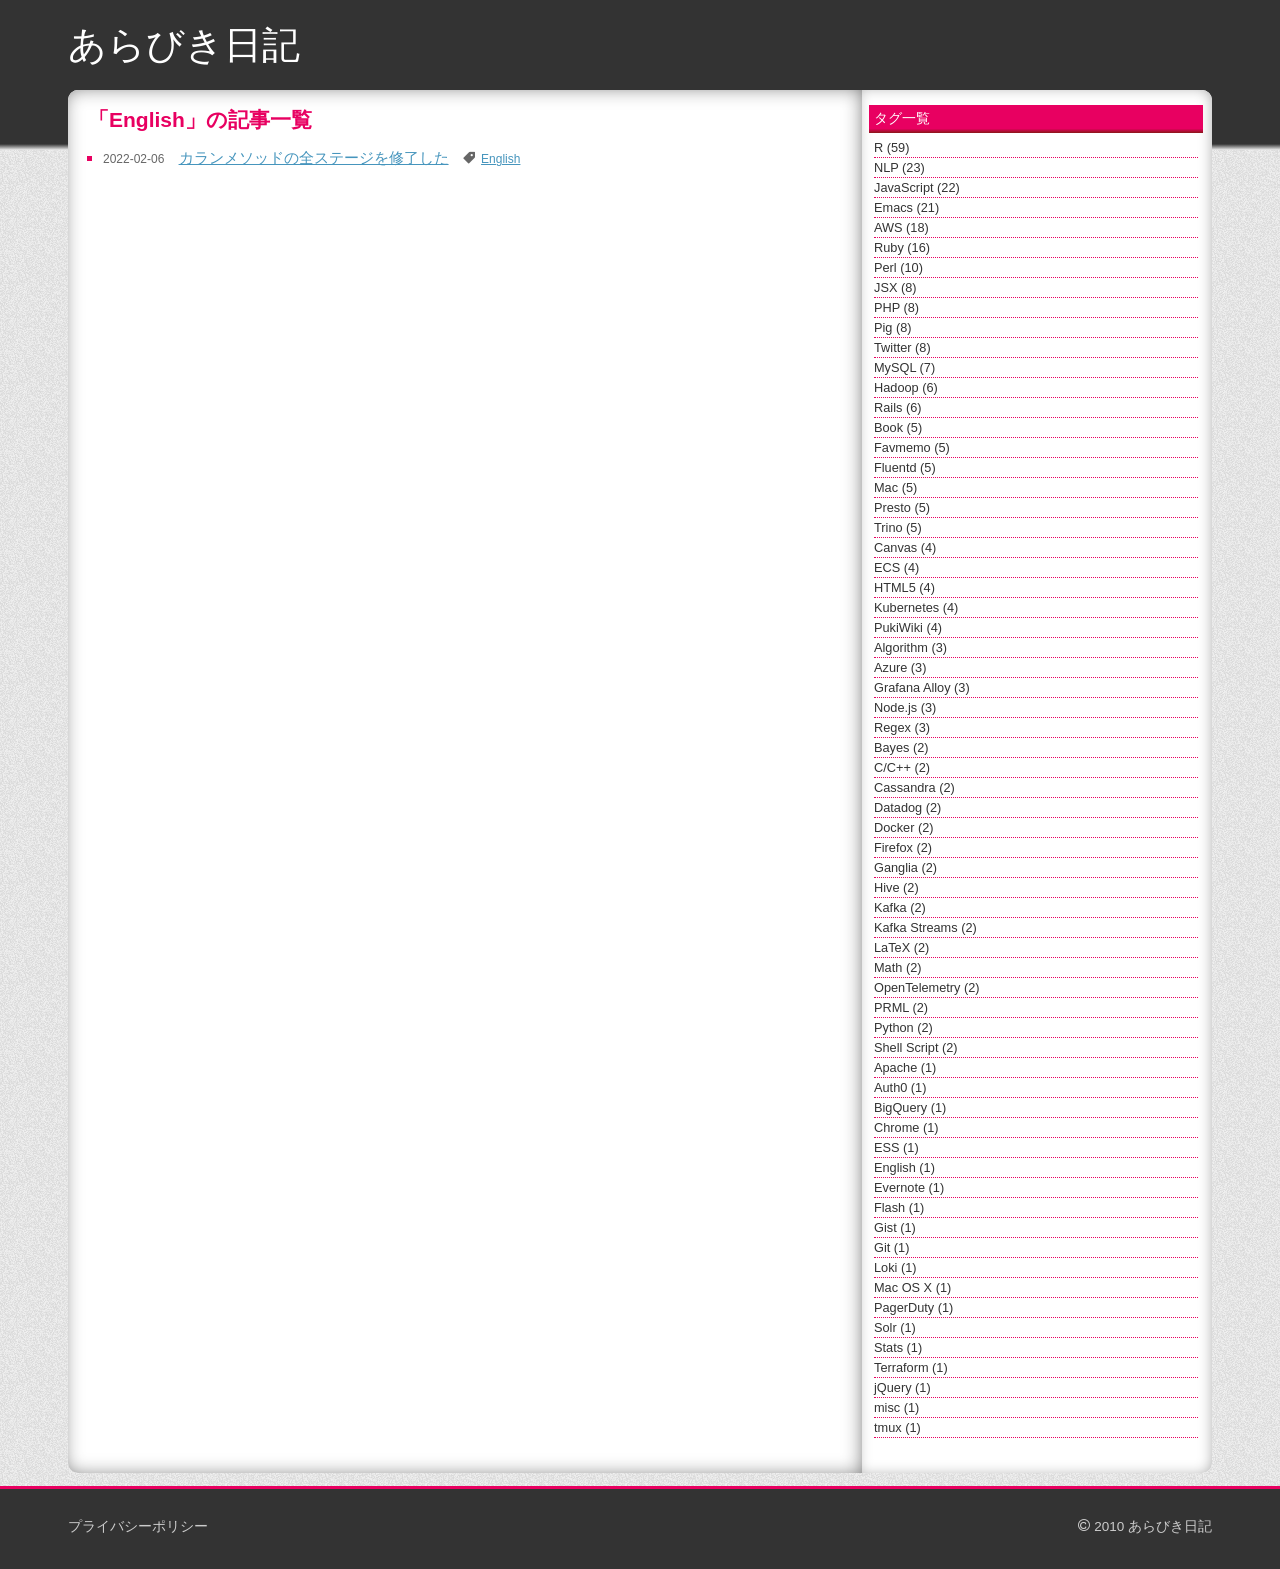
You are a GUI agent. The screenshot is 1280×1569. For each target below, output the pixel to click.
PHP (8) (896, 307)
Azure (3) (900, 667)
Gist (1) (895, 1227)
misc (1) (896, 1407)
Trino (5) (898, 527)
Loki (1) (895, 1267)
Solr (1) (895, 1327)
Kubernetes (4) (916, 607)
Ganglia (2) (905, 867)
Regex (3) (902, 727)
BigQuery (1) (910, 1107)
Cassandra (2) (914, 787)
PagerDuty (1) (913, 1307)
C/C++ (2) (902, 767)
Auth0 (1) (900, 1087)
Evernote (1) (909, 1187)
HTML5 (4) (904, 587)
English (500, 159)
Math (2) (897, 967)
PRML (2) (901, 1007)
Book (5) (898, 427)
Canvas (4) (905, 547)
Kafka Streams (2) (925, 927)
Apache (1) (905, 1067)
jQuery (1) (902, 1387)
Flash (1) (899, 1207)
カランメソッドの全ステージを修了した (314, 157)
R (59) (891, 147)
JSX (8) (895, 287)
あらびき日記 (184, 45)
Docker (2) (904, 827)
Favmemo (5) (912, 447)
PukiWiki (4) (908, 627)
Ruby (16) (902, 247)
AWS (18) (901, 227)
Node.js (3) (905, 707)
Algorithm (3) (910, 647)
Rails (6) (897, 407)
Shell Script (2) (916, 1047)
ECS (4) (896, 567)
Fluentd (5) (905, 467)
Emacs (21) (906, 207)
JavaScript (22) (917, 187)
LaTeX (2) (901, 947)
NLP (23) (899, 167)
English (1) (904, 1167)
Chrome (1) (906, 1127)
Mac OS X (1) (912, 1287)
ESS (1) (896, 1147)
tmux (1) (897, 1427)
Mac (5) (895, 487)
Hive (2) (896, 887)
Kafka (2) (900, 907)
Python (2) (903, 1027)
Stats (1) (898, 1347)
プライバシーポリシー (138, 1526)
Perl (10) (898, 267)
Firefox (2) (903, 847)
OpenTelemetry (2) (927, 987)
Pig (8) (893, 327)
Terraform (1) (911, 1367)
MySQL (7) (904, 367)
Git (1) (891, 1247)
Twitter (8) (902, 347)
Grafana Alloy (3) (922, 687)
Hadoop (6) (906, 387)
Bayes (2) (901, 747)
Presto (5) (902, 507)
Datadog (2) (907, 807)
